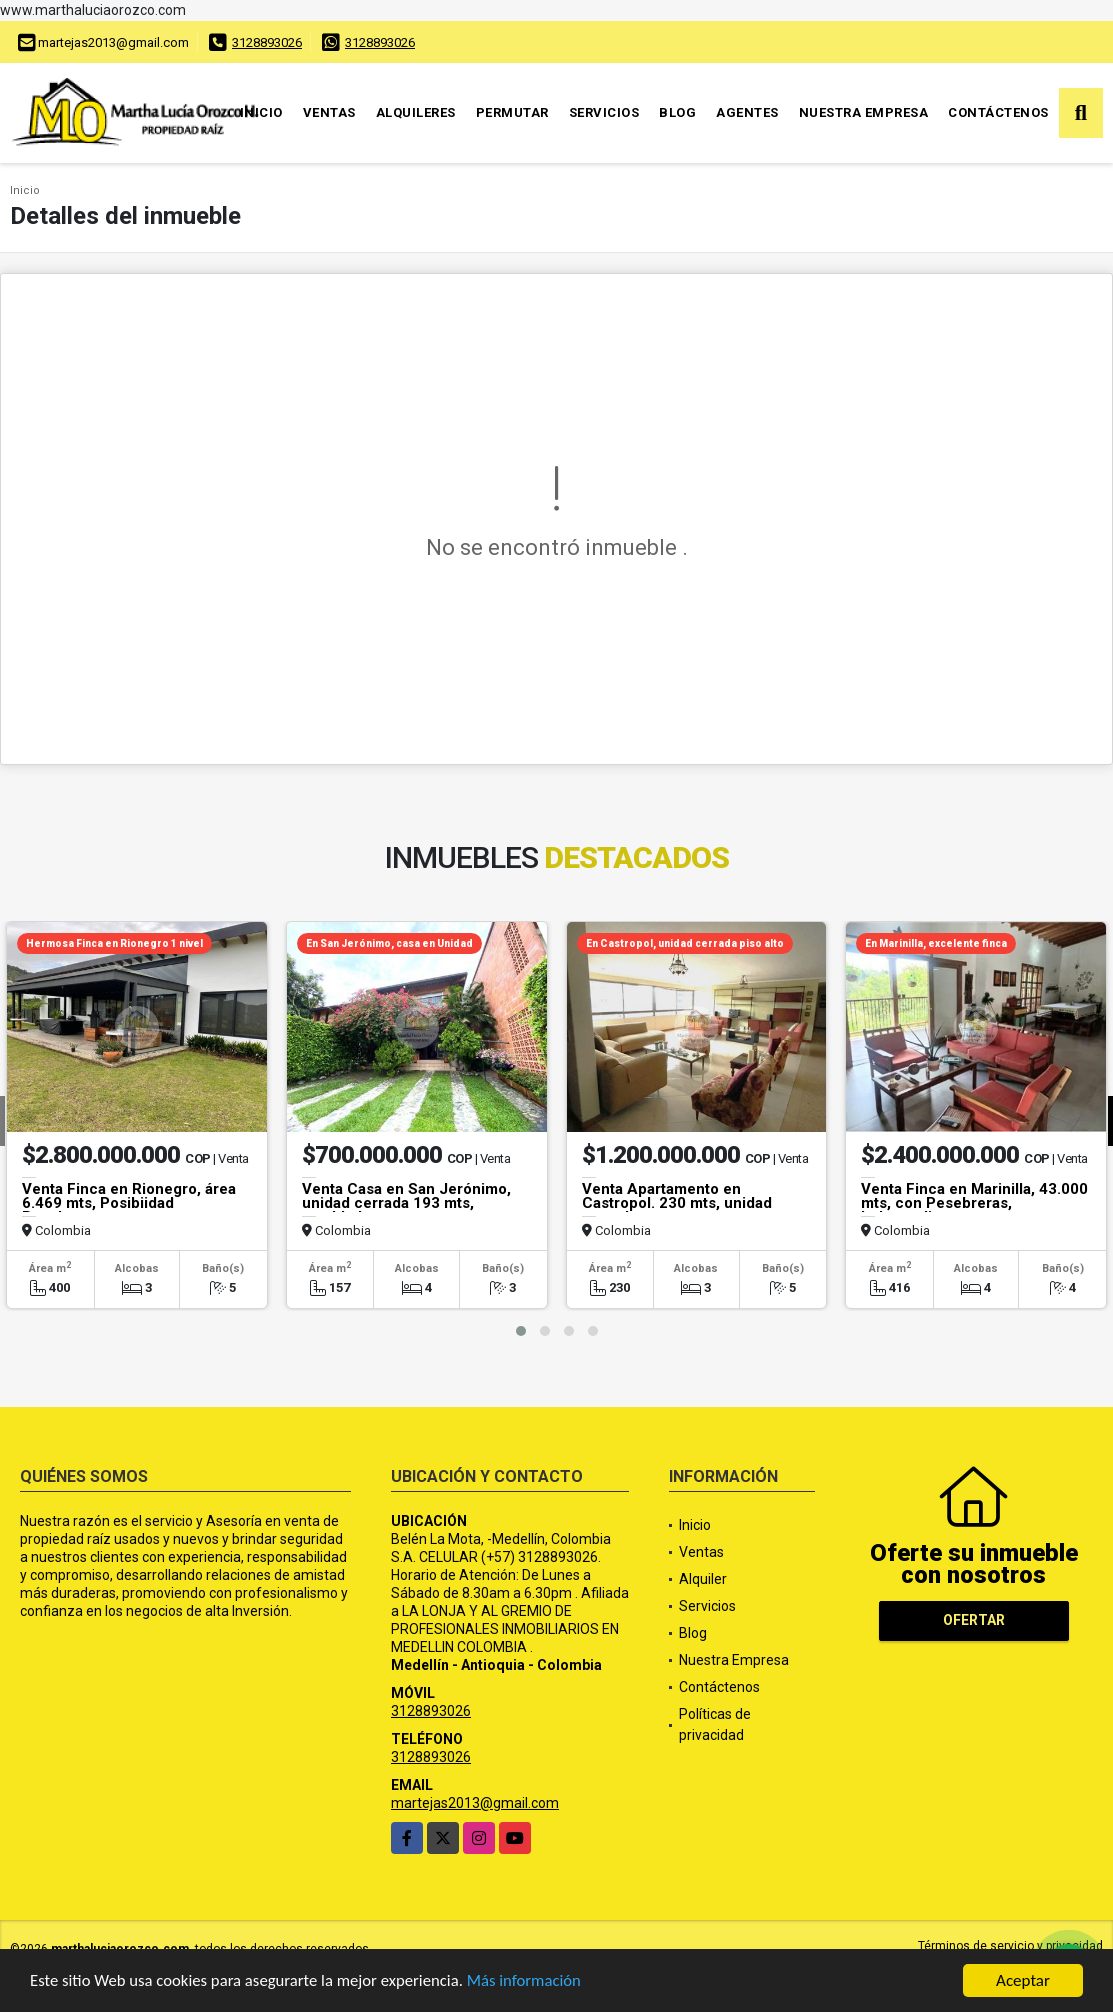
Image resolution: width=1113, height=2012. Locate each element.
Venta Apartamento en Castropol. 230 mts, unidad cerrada (677, 1203)
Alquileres (416, 112)
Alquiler (703, 1579)
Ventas (329, 112)
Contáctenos (998, 112)
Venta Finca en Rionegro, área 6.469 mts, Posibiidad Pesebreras (129, 1203)
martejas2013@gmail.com (475, 1803)
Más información (533, 1982)
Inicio (261, 112)
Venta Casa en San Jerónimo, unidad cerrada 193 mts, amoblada (406, 1203)
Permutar (512, 112)
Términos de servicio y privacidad (1010, 1946)
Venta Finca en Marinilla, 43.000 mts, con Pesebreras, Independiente (974, 1203)
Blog (677, 112)
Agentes (747, 112)
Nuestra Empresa (864, 112)
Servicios (604, 112)
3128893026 (267, 42)
